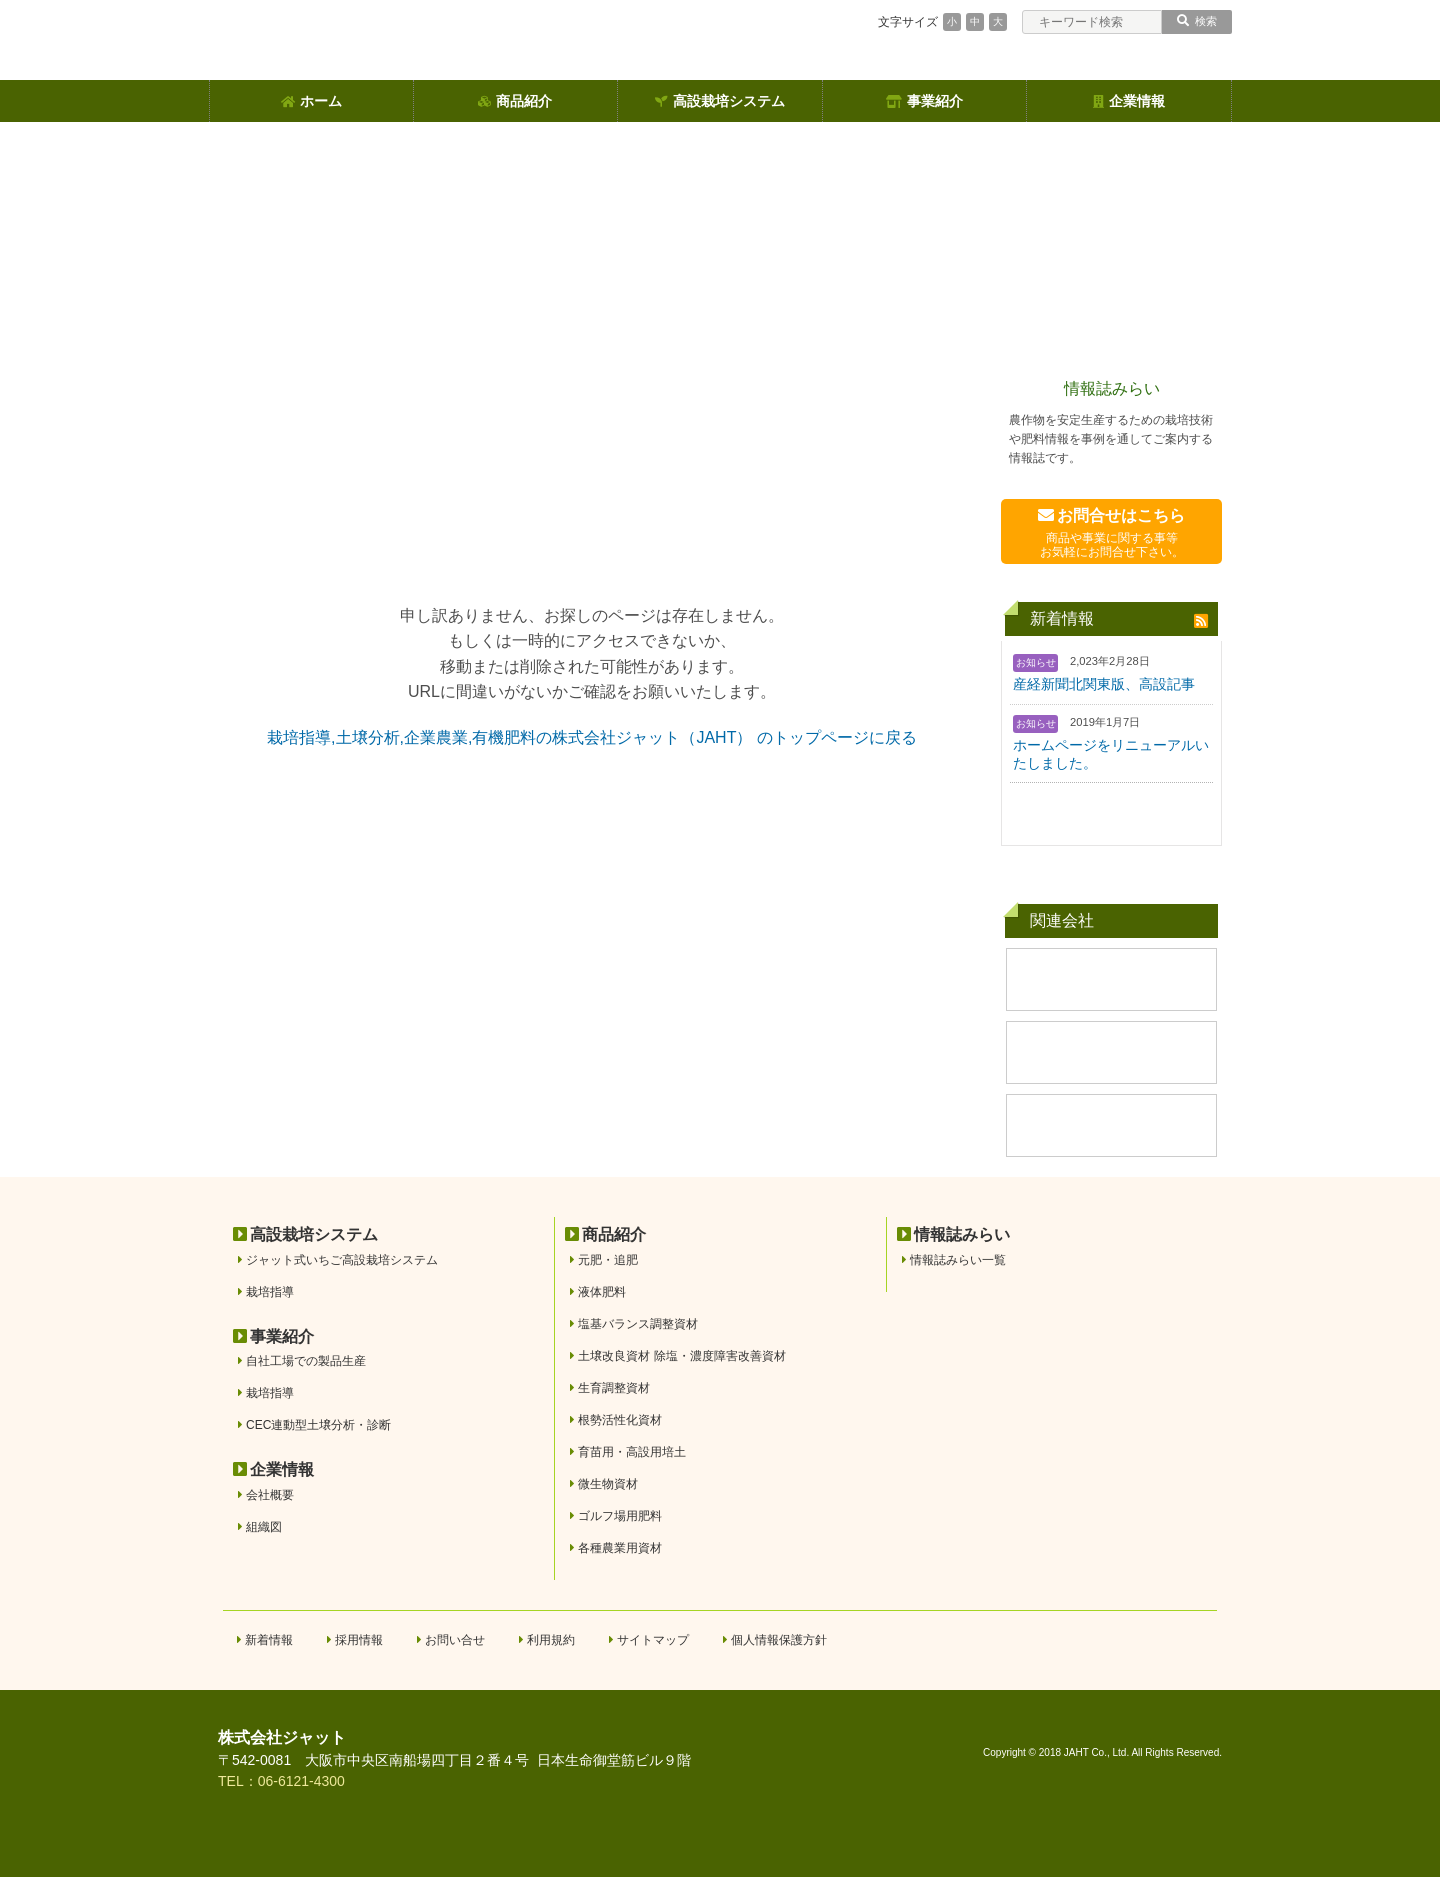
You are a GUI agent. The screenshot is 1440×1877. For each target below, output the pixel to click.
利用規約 (551, 1640)
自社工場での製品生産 (306, 1361)
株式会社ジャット (282, 1737)
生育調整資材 (614, 1388)
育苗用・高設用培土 (632, 1452)
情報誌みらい (1112, 388)
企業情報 (1129, 101)
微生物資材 (608, 1484)
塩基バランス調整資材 (638, 1324)
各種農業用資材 (620, 1548)
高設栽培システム (720, 101)
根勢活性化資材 (620, 1420)
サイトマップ (653, 1640)
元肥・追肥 (608, 1260)
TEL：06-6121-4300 (281, 1781)
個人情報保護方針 (779, 1640)
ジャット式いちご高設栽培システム (342, 1260)
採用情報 (359, 1640)
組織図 (264, 1527)
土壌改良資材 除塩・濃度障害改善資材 (681, 1356)
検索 (1197, 21)
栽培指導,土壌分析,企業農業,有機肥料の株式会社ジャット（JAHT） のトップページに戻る (592, 737)
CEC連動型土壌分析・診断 (318, 1425)
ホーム (311, 101)
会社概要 (270, 1495)
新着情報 (269, 1640)
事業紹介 (924, 101)
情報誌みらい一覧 (958, 1260)
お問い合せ (455, 1640)
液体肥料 (602, 1292)
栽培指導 (270, 1292)
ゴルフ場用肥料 (620, 1516)
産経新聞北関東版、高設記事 (1104, 684)
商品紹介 (515, 101)
